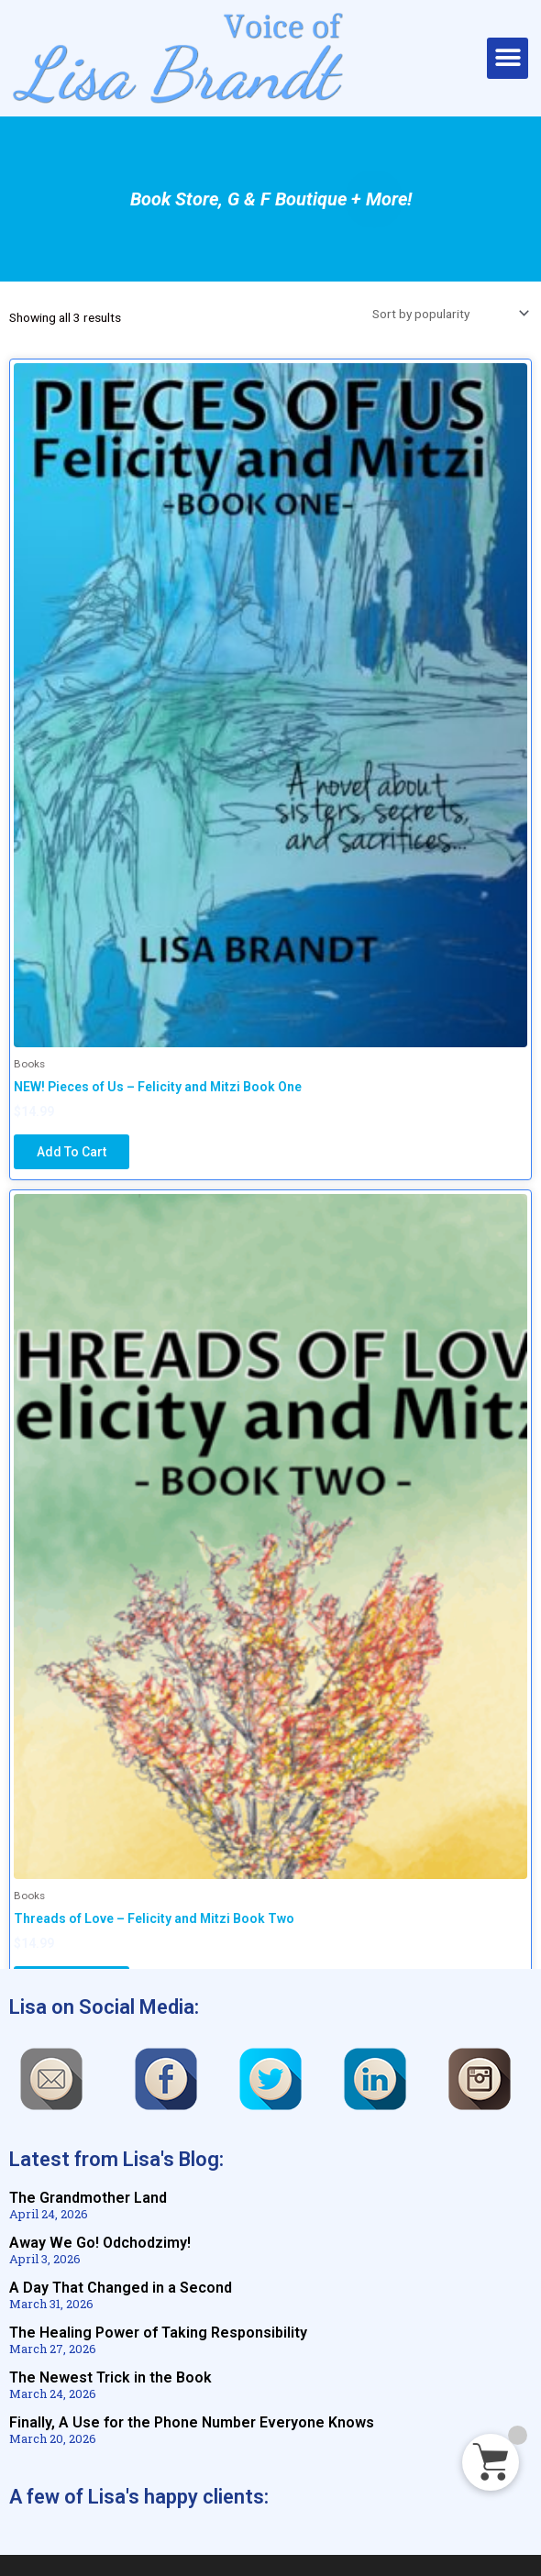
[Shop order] (447, 313)
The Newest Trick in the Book (110, 2377)
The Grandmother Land (88, 2197)
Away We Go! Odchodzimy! (100, 2242)
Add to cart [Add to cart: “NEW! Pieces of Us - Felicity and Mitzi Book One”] (71, 1151)
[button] (507, 58)
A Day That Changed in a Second (120, 2287)
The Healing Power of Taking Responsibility (158, 2332)
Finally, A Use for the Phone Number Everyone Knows (191, 2422)
